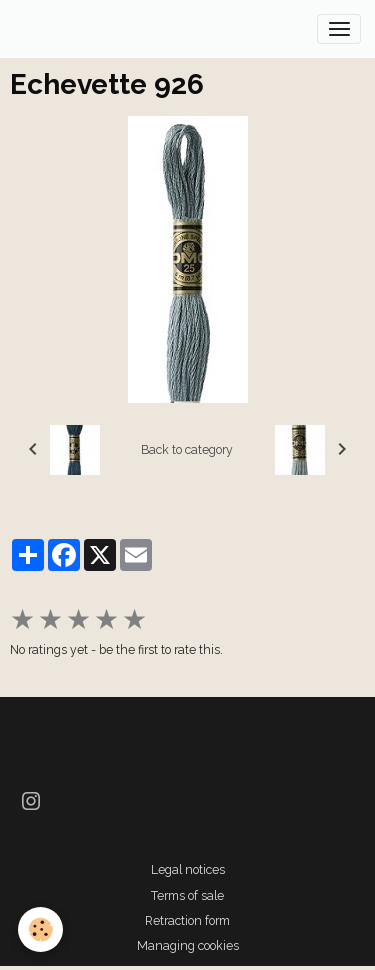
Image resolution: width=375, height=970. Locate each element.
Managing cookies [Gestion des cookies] (188, 945)
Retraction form (187, 920)
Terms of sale (187, 895)
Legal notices (188, 869)
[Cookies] (40, 929)
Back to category (187, 449)
